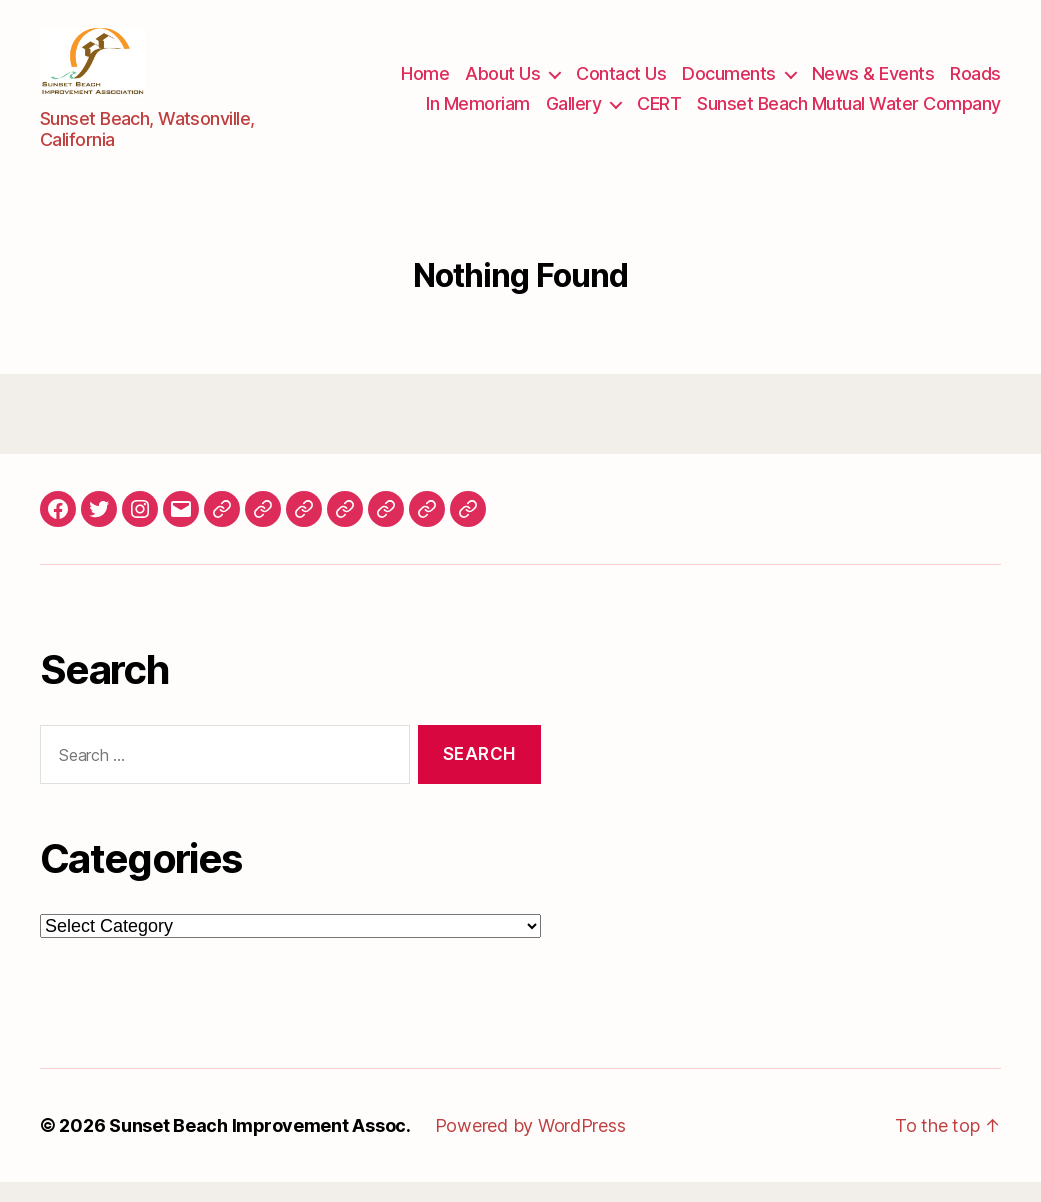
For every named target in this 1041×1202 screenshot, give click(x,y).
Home (425, 83)
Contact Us (621, 83)
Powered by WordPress (531, 1145)
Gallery (574, 113)
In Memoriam (478, 113)
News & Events (873, 83)
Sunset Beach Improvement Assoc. (260, 1145)
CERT (659, 113)
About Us (502, 83)
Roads (975, 83)
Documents (729, 83)
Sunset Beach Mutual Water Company (849, 113)
